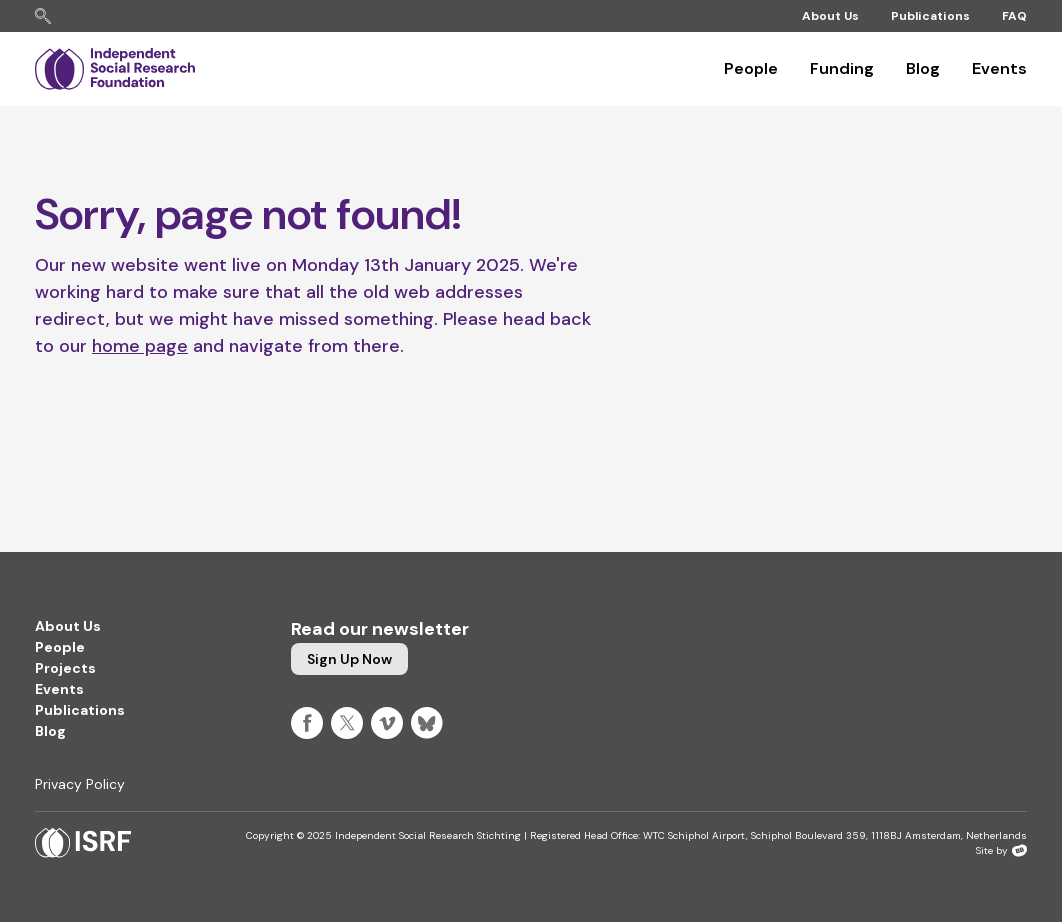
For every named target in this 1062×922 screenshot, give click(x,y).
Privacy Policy (80, 784)
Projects (65, 668)
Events (999, 68)
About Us (830, 16)
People (751, 68)
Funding (842, 68)
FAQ (1014, 16)
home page (140, 346)
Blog (923, 68)
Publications (930, 16)
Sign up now (349, 659)
